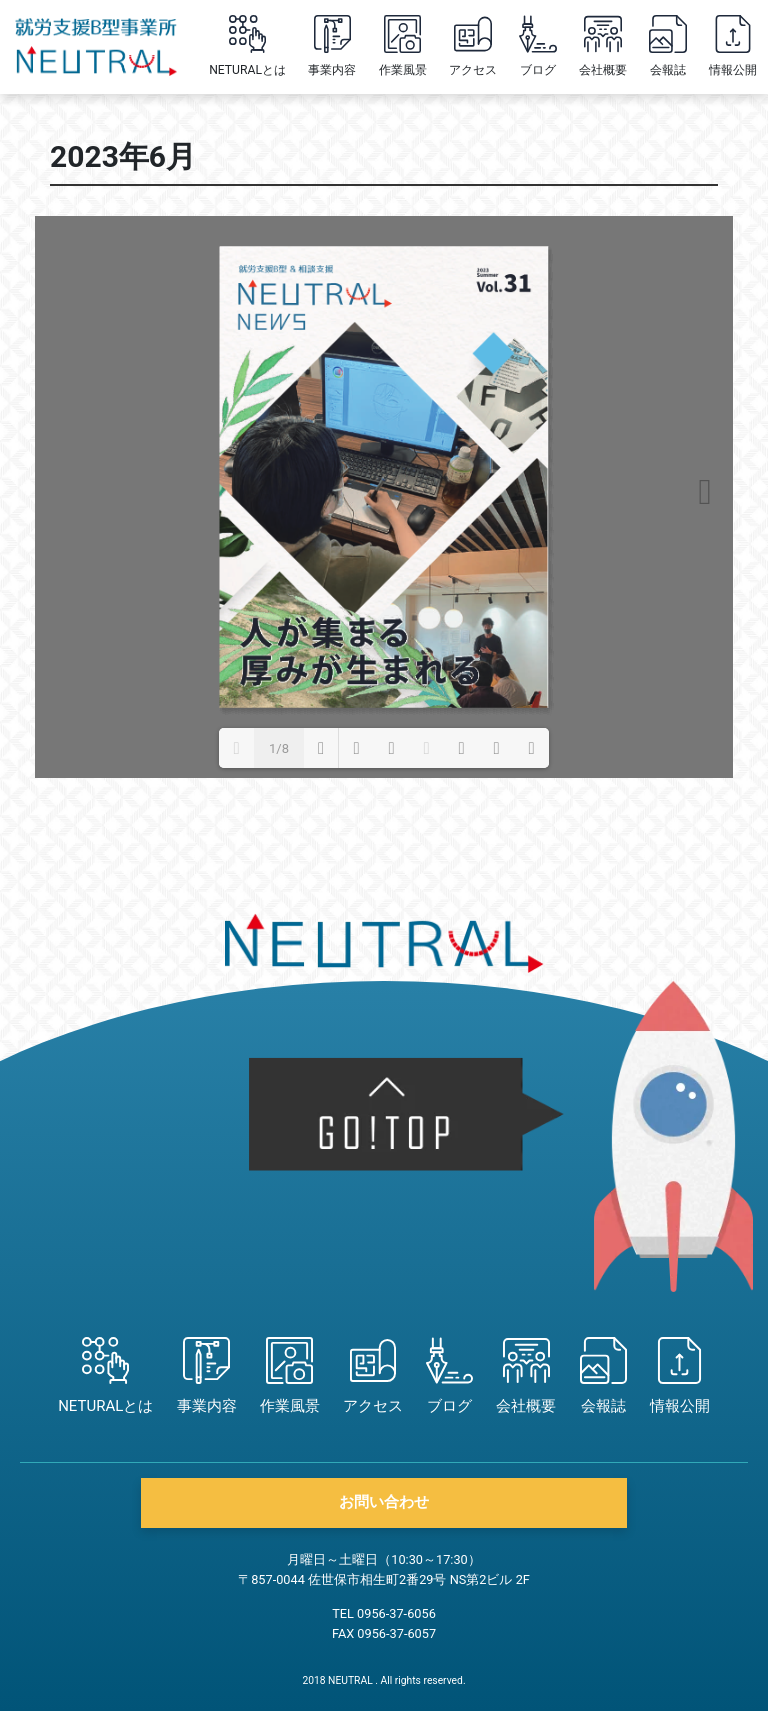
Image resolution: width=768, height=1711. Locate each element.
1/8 (279, 748)
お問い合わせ (384, 1502)
